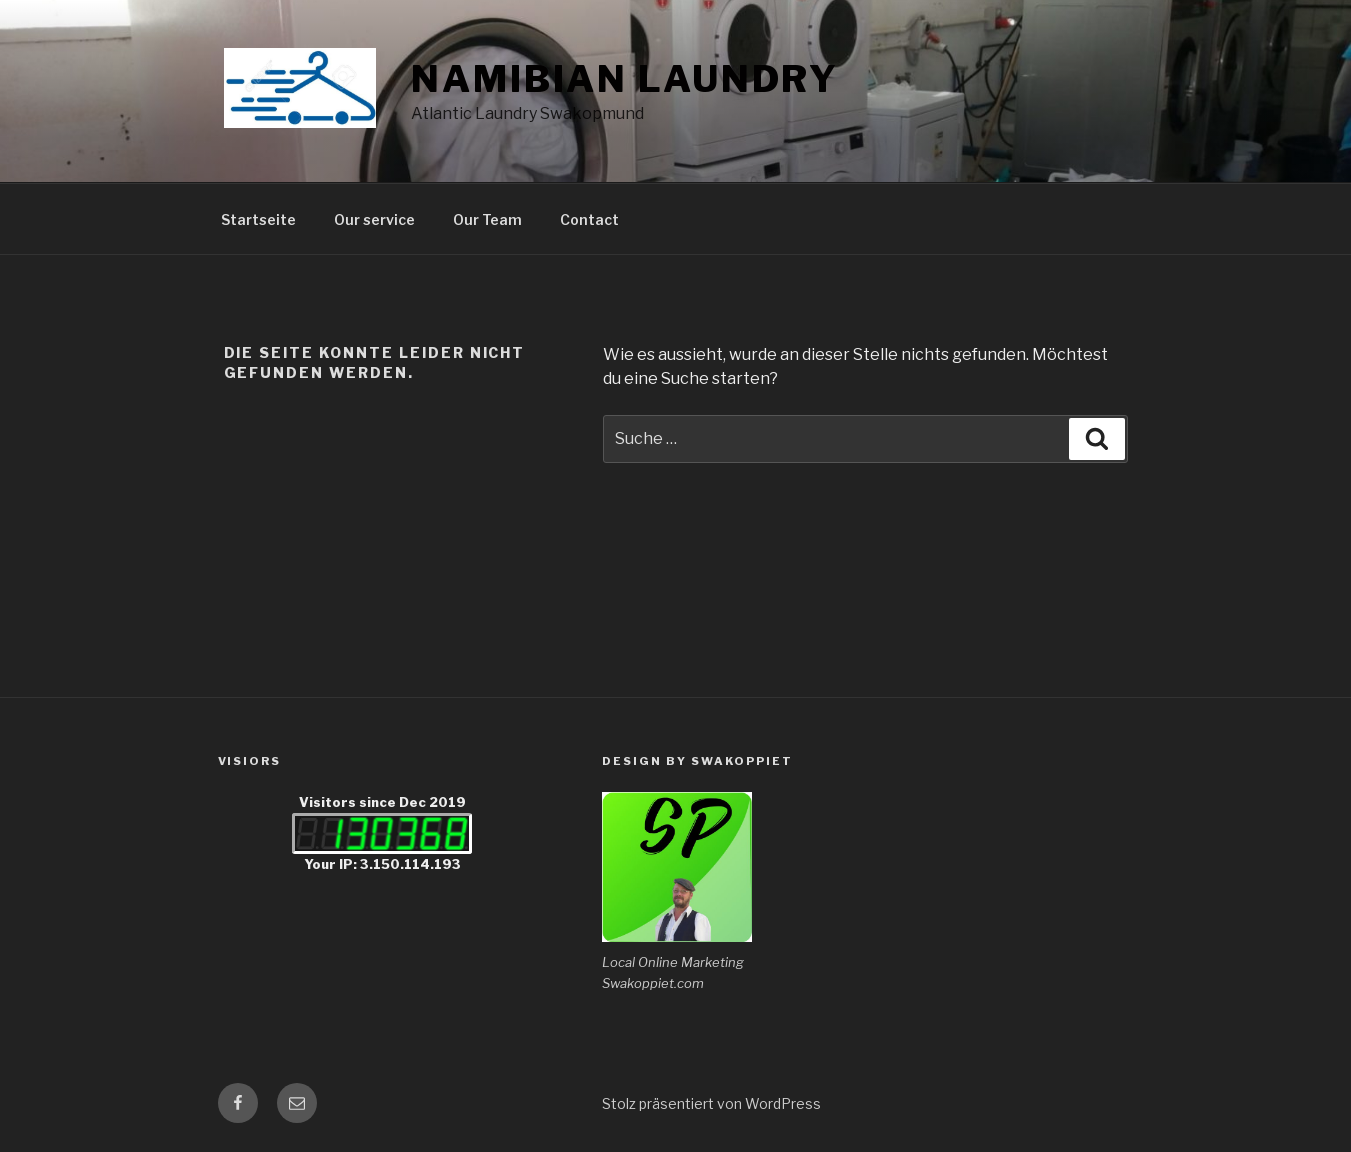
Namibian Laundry (625, 79)
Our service (374, 219)
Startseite (258, 219)
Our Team (487, 219)
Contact (589, 219)
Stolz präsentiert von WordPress (711, 1103)
